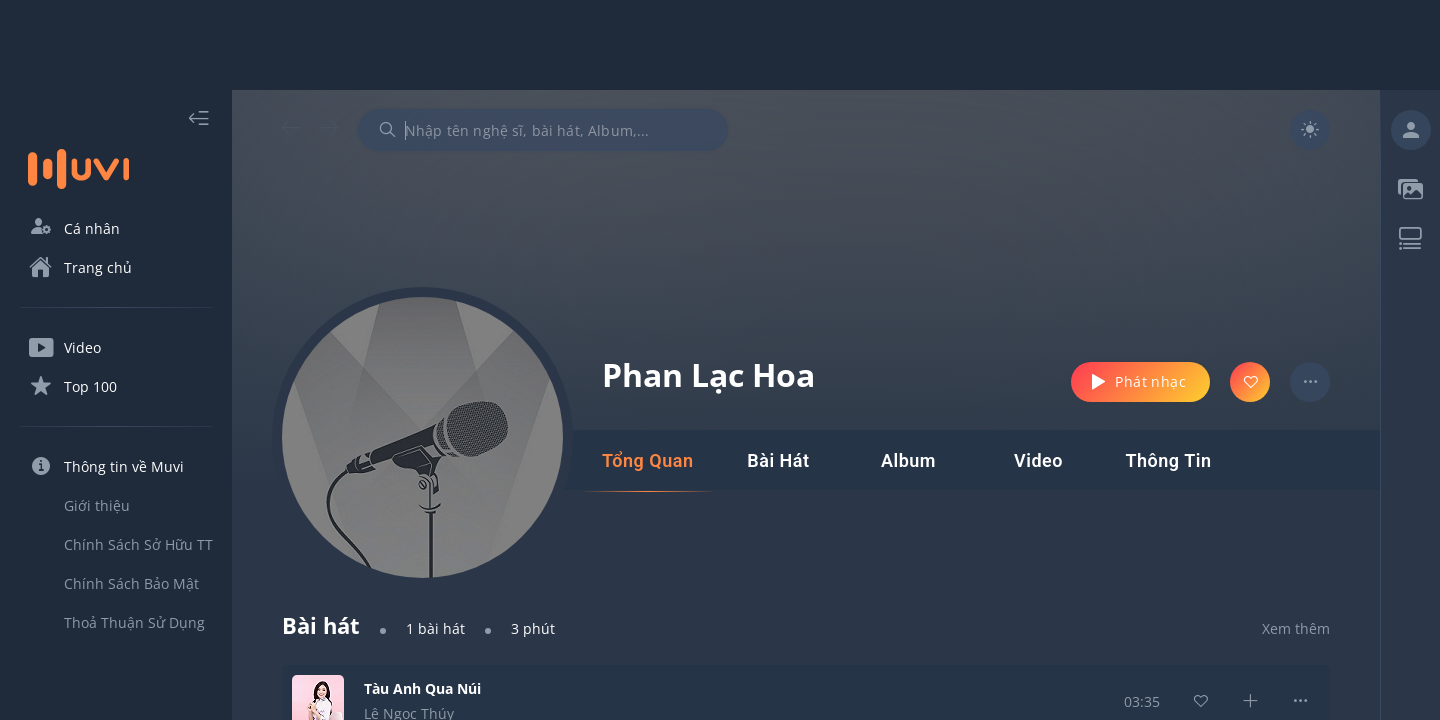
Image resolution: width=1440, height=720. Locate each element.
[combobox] (543, 130)
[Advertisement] (720, 45)
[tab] (647, 461)
